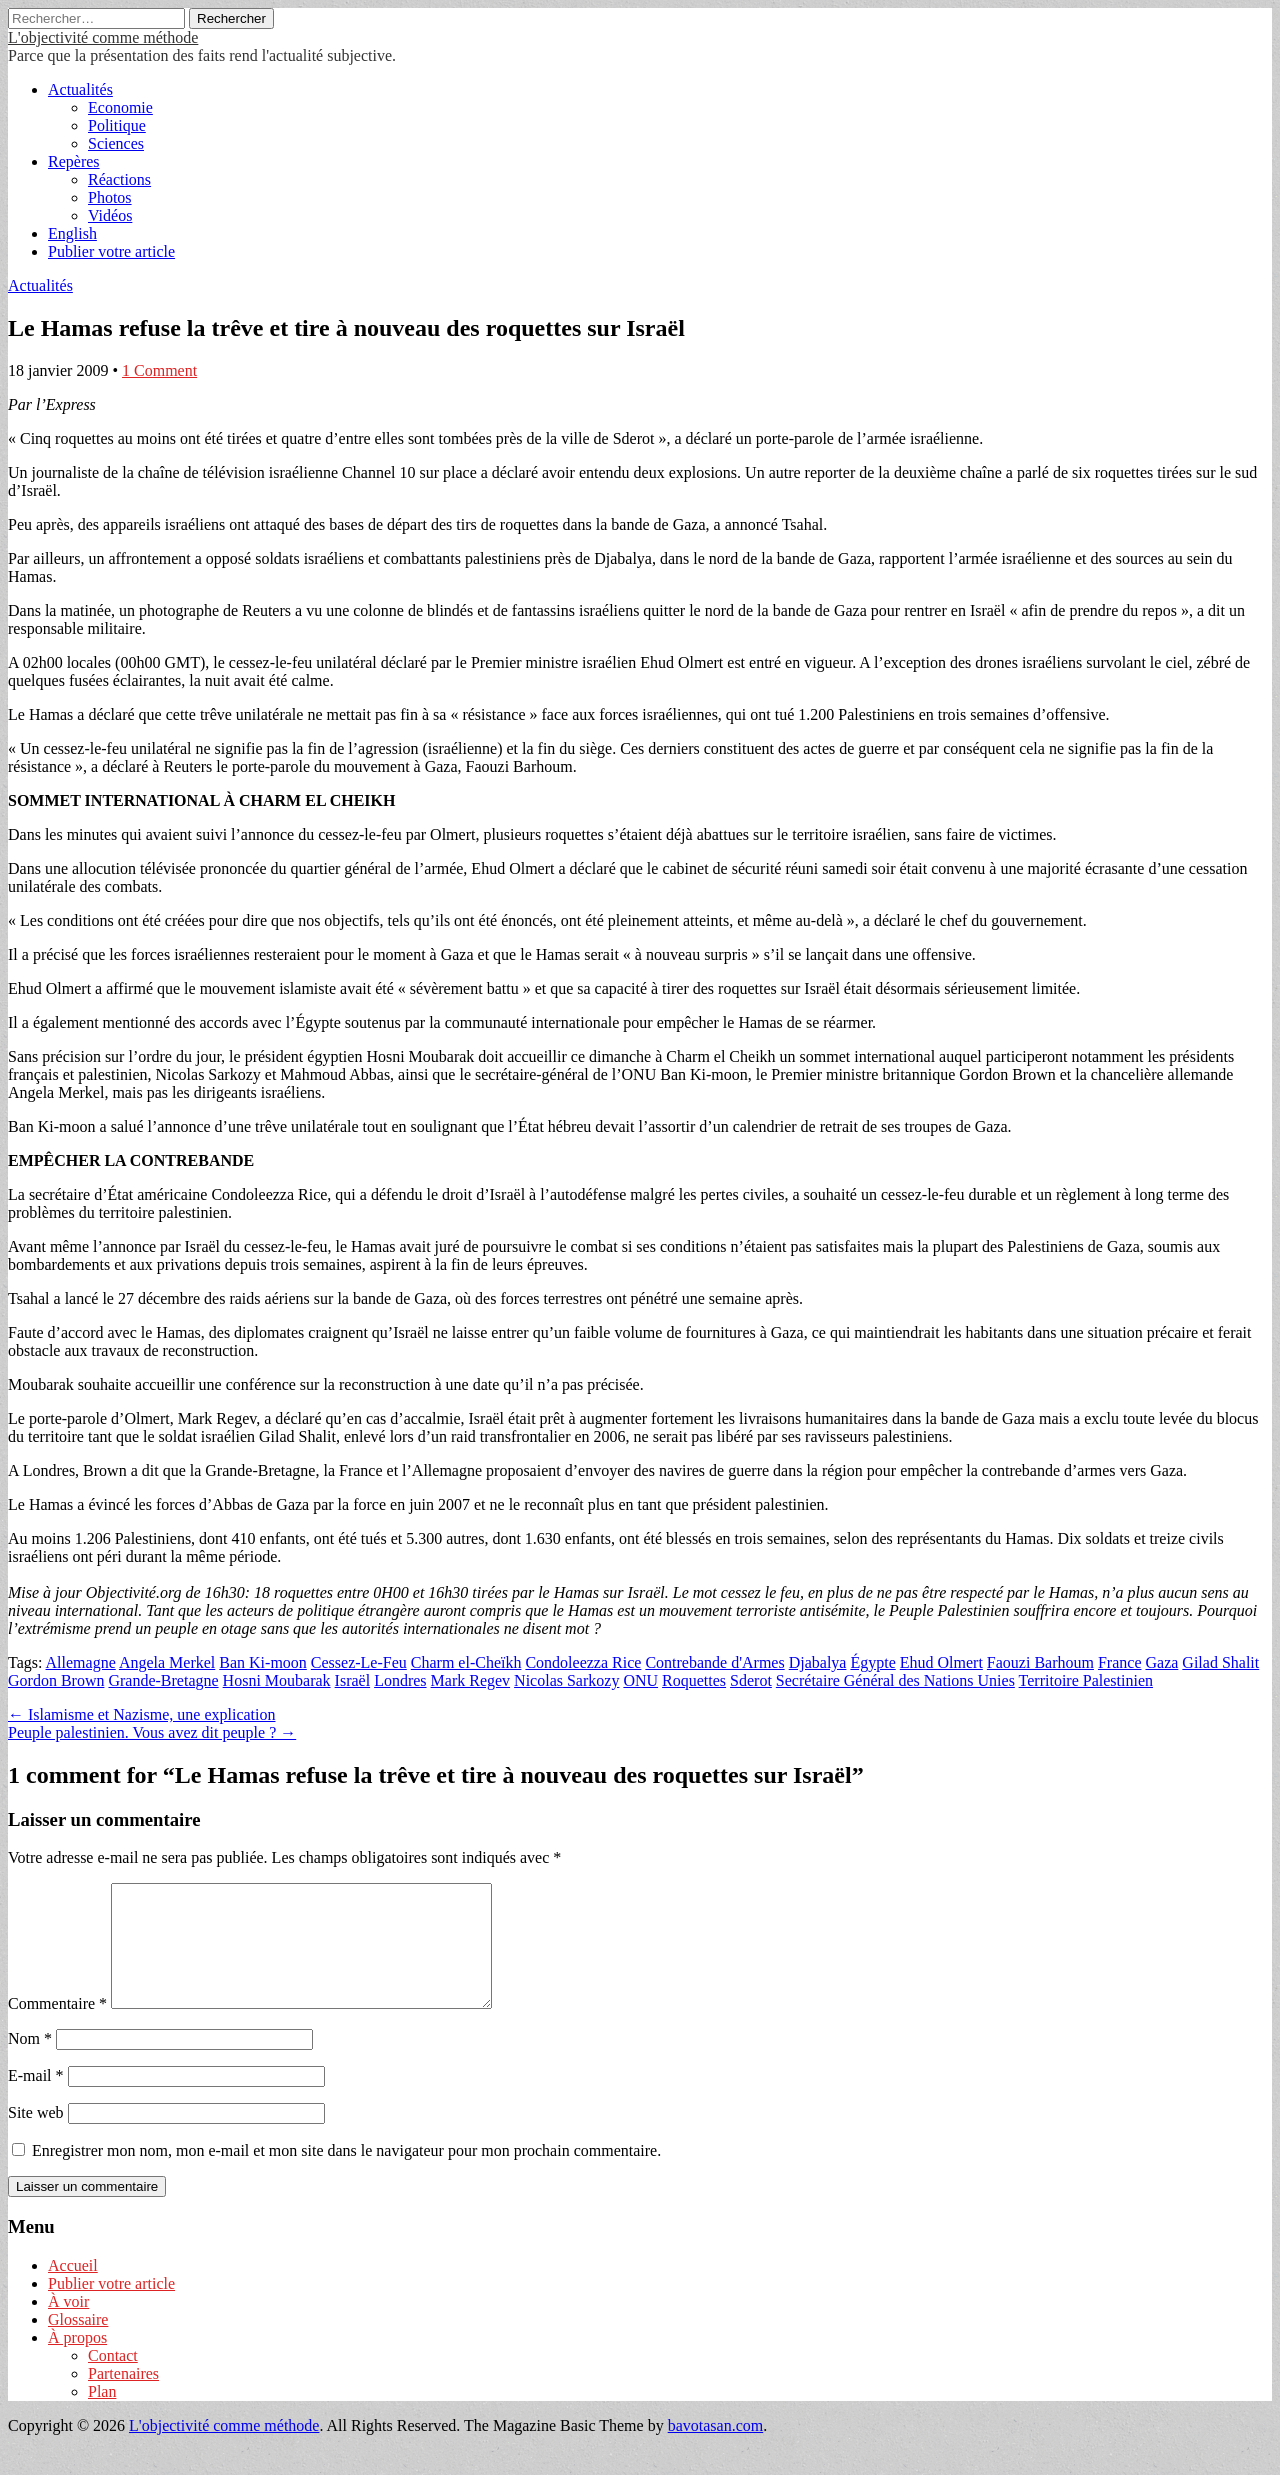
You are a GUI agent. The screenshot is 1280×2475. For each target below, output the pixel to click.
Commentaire (57, 2027)
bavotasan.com (716, 2449)
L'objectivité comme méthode (103, 37)
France (1120, 1662)
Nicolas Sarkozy (566, 1680)
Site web (36, 2136)
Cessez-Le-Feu (359, 1662)
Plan (102, 2415)
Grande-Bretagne (163, 1680)
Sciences (116, 143)
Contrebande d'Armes (714, 1662)
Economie (120, 107)
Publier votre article (111, 251)
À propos (77, 2361)
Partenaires (123, 2397)
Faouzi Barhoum (1040, 1662)
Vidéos (110, 215)
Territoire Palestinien (1086, 1680)
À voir (68, 2325)
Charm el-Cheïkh (466, 1662)
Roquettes (694, 1680)
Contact (113, 2379)
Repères (74, 161)
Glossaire (78, 2343)
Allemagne (81, 1662)
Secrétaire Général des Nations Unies (895, 1680)
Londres (400, 1680)
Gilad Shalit (1220, 1662)
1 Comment (159, 370)
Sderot (751, 1680)
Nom (30, 2062)
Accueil (73, 2289)
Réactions (119, 179)
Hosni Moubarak (277, 1680)
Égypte (872, 1662)
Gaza (1161, 1662)
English (72, 233)
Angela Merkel (167, 1662)
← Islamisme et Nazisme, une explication (141, 1714)
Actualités (80, 89)
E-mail (36, 2099)
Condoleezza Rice (583, 1662)
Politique (117, 125)
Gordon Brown (56, 1680)
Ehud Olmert (941, 1662)
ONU (640, 1680)
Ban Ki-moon (263, 1662)
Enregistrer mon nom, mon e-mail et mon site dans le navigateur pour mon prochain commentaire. (346, 2174)
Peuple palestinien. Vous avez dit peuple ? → (152, 1732)
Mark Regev (471, 1680)
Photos (110, 197)
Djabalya (818, 1662)
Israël (353, 1680)
